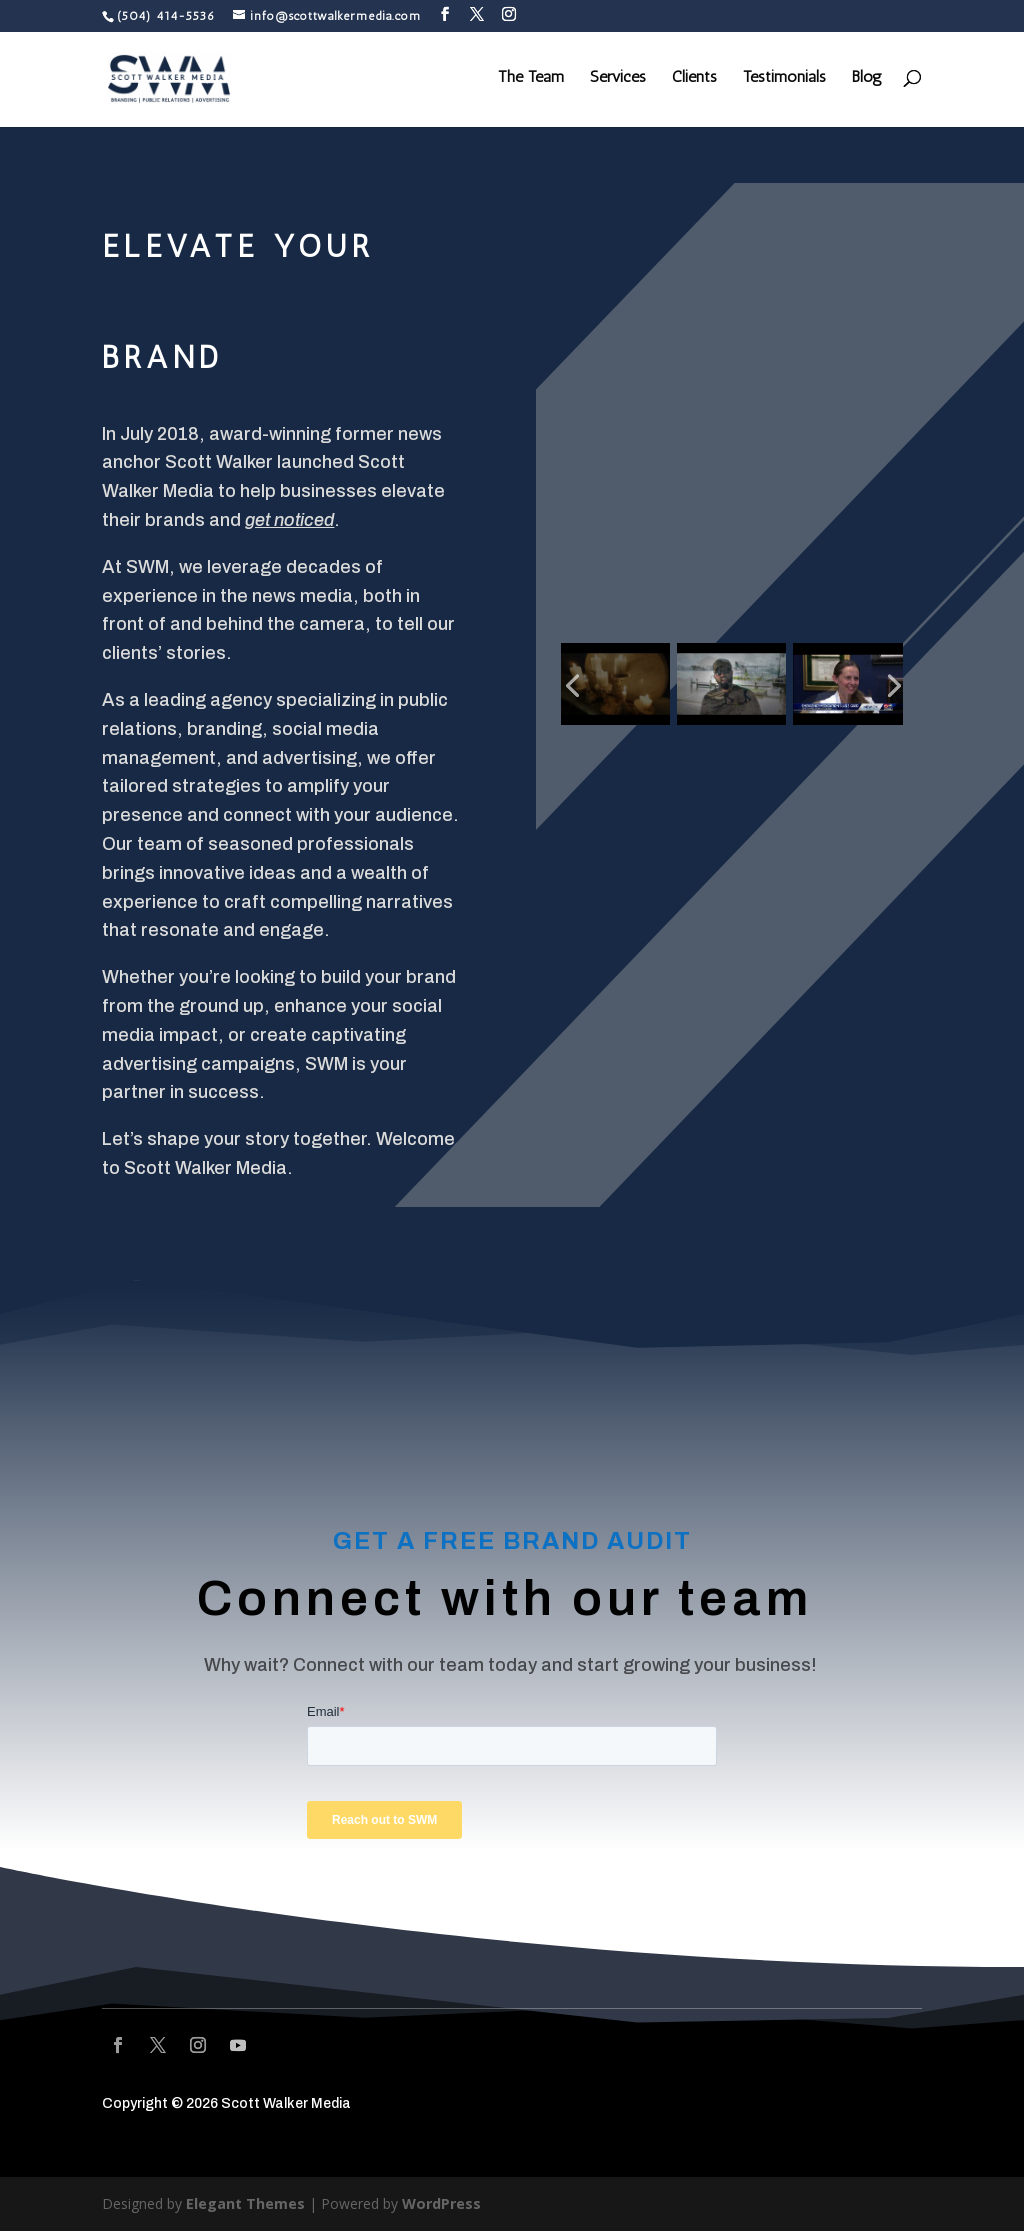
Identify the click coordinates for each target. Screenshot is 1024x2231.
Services (618, 81)
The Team (531, 81)
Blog (867, 81)
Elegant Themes (245, 2203)
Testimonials (784, 81)
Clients (694, 81)
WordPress (441, 2203)
